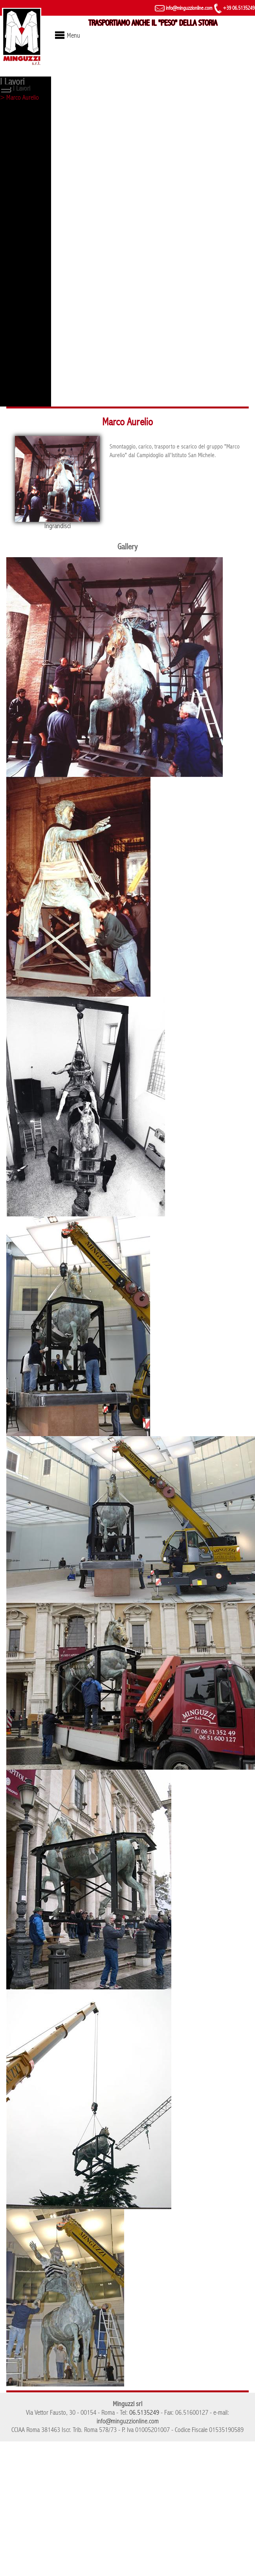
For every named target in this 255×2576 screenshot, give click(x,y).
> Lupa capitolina (21, 111)
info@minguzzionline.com (183, 8)
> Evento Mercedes (23, 345)
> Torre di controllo (23, 166)
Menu (73, 35)
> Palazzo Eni (17, 372)
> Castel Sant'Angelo (25, 235)
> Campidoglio (17, 248)
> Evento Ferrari (20, 207)
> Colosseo (14, 221)
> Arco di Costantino (25, 400)
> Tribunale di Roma (24, 317)
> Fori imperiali (18, 180)
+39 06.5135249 (234, 8)
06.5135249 (144, 2412)
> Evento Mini (17, 331)
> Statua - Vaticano (23, 152)
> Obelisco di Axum (23, 125)
